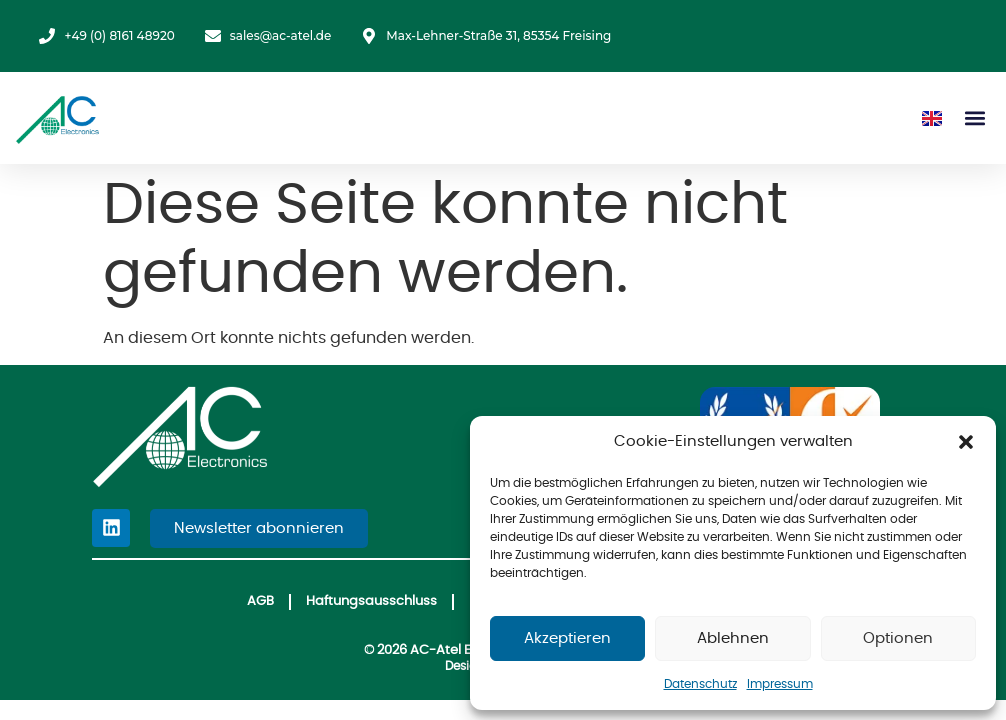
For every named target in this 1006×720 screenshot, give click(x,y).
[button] (966, 442)
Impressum (780, 684)
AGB (258, 602)
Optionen (898, 638)
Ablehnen (733, 638)
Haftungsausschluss (370, 602)
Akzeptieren (567, 638)
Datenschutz (700, 684)
